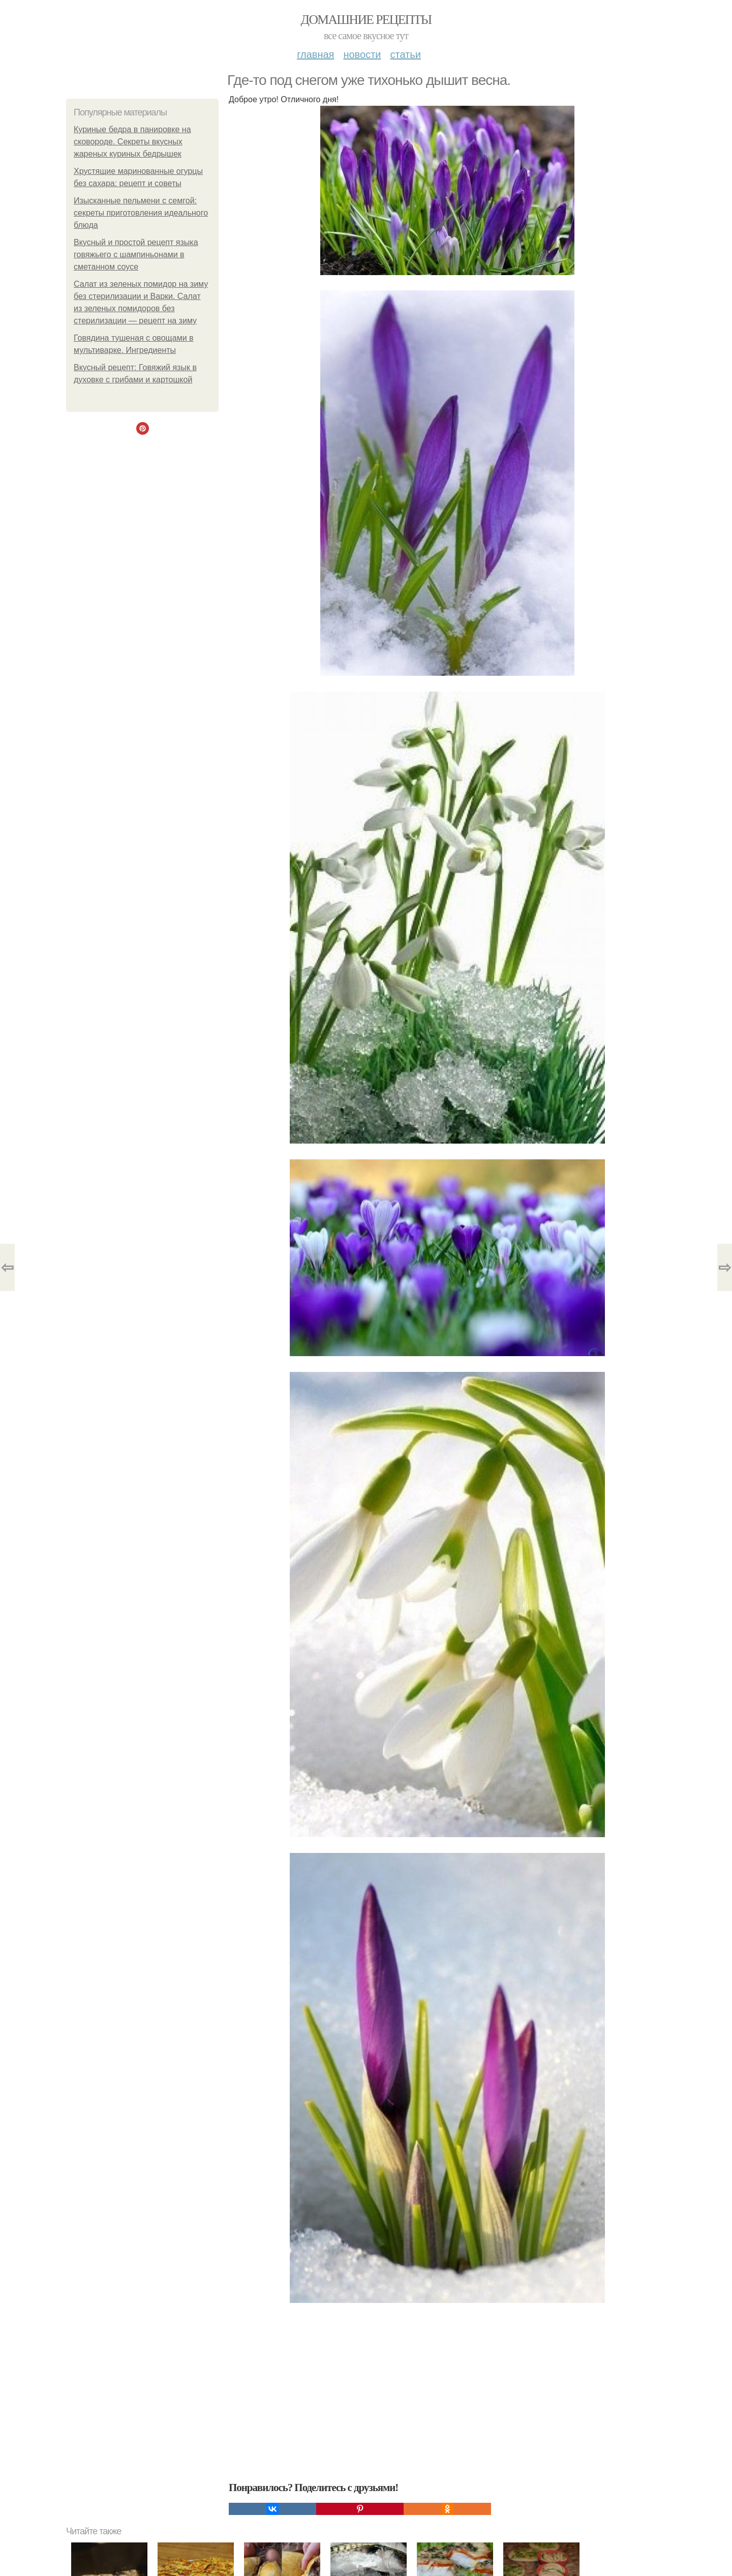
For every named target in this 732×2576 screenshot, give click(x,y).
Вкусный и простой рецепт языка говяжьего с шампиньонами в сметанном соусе (136, 254)
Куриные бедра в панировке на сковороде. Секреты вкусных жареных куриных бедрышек (132, 141)
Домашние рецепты (366, 19)
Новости (362, 54)
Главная (315, 54)
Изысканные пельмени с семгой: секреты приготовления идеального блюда (141, 212)
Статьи (405, 54)
